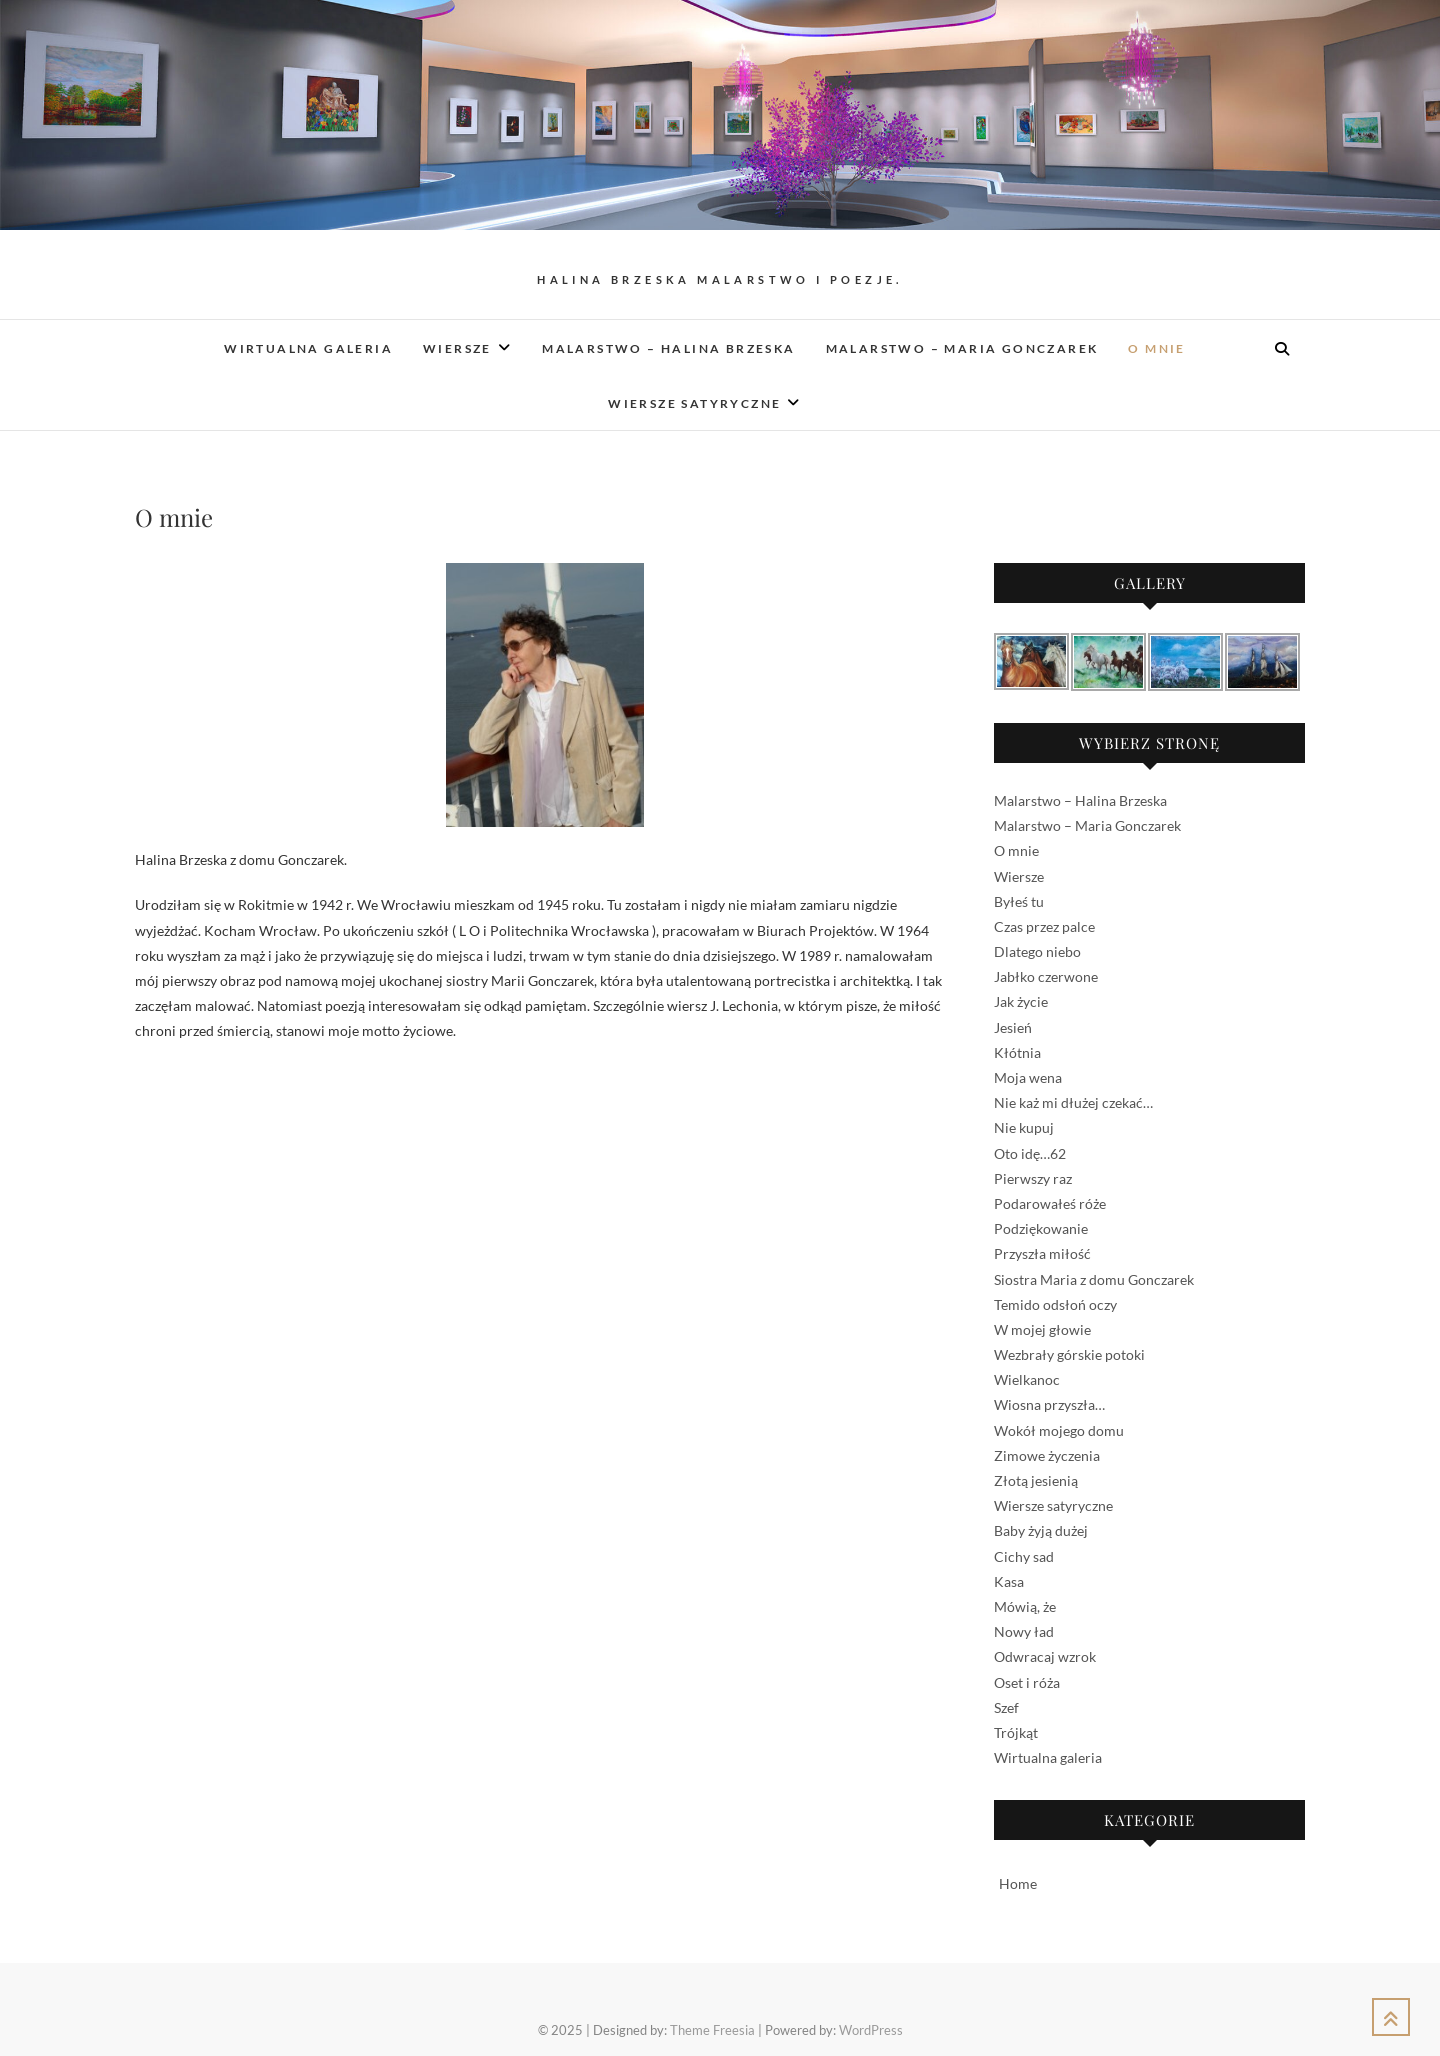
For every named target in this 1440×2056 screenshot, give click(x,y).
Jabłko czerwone (1046, 976)
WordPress (871, 2030)
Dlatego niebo (1037, 951)
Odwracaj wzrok (1045, 1656)
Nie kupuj (1024, 1127)
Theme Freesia (712, 2030)
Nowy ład (1024, 1631)
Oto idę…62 (1030, 1153)
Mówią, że (1025, 1606)
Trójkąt (1016, 1732)
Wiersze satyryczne (694, 403)
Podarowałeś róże (1050, 1203)
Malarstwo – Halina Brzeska (668, 348)
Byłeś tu (1019, 901)
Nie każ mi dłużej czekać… (1073, 1102)
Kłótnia (1017, 1052)
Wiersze (457, 348)
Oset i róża (1027, 1682)
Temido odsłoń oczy (1055, 1304)
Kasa (1009, 1581)
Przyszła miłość (1042, 1253)
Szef (1006, 1707)
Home (1018, 1883)
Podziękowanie (1041, 1228)
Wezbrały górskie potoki (1069, 1354)
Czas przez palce (1044, 926)
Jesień (1013, 1027)
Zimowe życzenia (1047, 1455)
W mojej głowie (1042, 1329)
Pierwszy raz (1033, 1178)
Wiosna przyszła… (1049, 1404)
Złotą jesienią (1036, 1480)
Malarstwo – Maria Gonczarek (962, 348)
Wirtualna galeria (308, 348)
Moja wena (1028, 1077)
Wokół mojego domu (1059, 1430)
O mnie (1156, 348)
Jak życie (1021, 1001)
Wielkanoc (1027, 1379)
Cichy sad (1024, 1556)
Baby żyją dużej (1041, 1530)
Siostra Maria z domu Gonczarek (1094, 1279)
